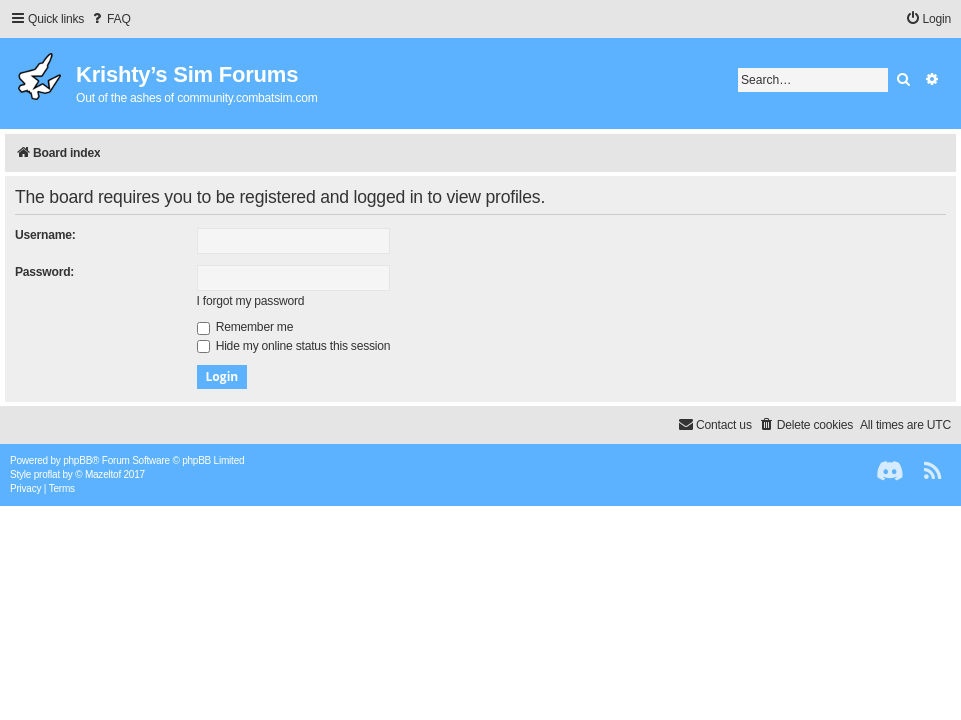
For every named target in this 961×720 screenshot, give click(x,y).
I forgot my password (251, 301)
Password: (44, 272)
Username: (45, 235)
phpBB (77, 460)
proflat (47, 474)
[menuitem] (110, 19)
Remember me (245, 327)
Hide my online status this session (294, 346)
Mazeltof (103, 474)
